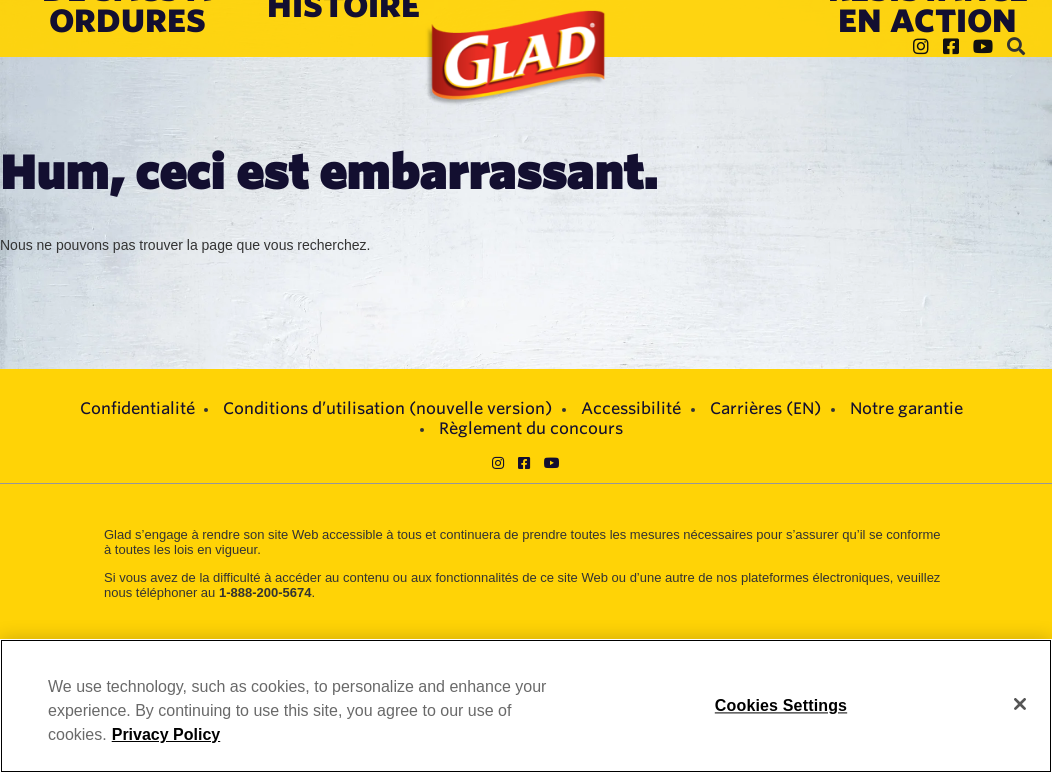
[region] (526, 706)
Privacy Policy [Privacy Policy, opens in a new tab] (166, 734)
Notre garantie (906, 408)
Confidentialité (137, 408)
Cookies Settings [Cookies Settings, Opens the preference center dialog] (781, 705)
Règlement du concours (531, 428)
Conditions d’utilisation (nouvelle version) (387, 408)
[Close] (1020, 704)
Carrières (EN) (765, 408)
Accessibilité (631, 408)
